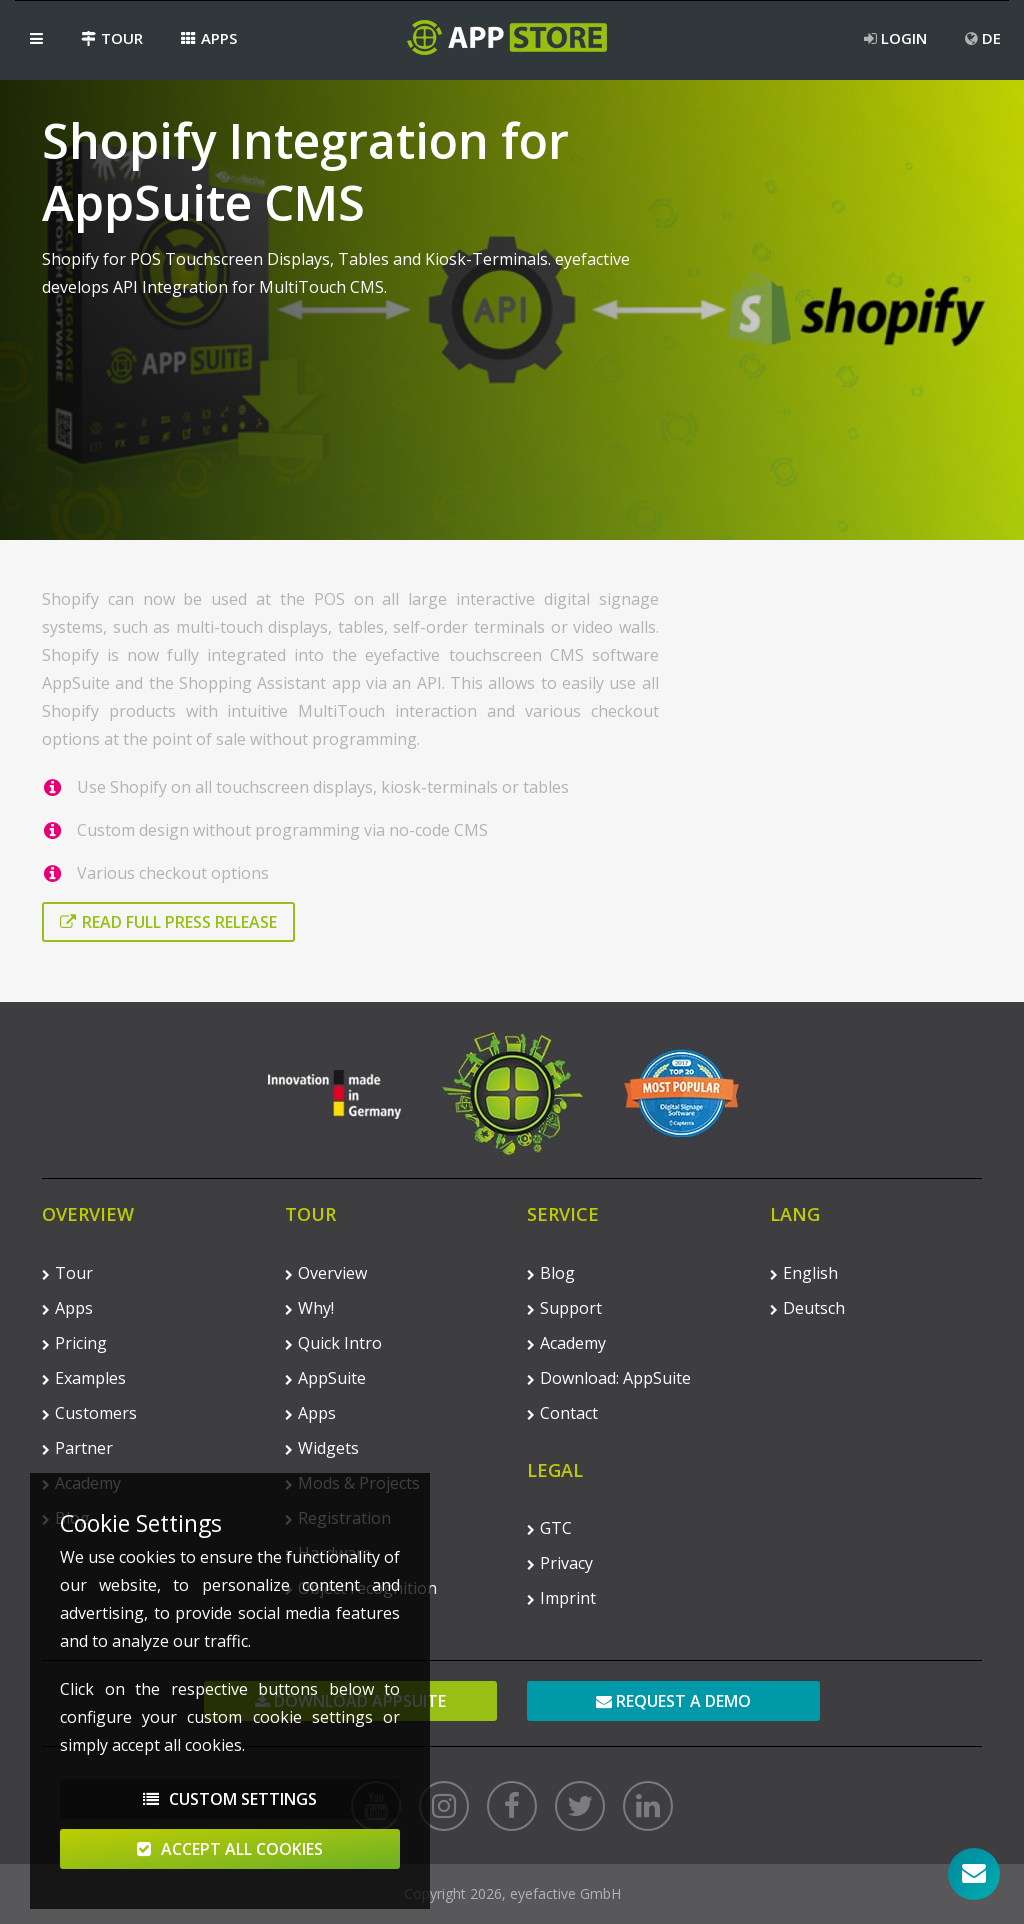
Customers (89, 1413)
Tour (112, 38)
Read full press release (168, 922)
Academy (566, 1343)
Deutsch (807, 1308)
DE (983, 38)
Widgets (322, 1448)
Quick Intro (333, 1343)
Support (564, 1308)
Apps (209, 38)
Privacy (560, 1563)
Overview (326, 1273)
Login (895, 38)
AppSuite (325, 1378)
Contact (562, 1413)
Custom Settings (230, 1808)
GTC (549, 1528)
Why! (309, 1308)
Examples (84, 1378)
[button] (36, 38)
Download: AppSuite (609, 1378)
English (804, 1273)
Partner (77, 1448)
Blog (551, 1273)
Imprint (561, 1598)
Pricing (74, 1343)
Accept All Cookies (230, 1858)
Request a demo (673, 1701)
